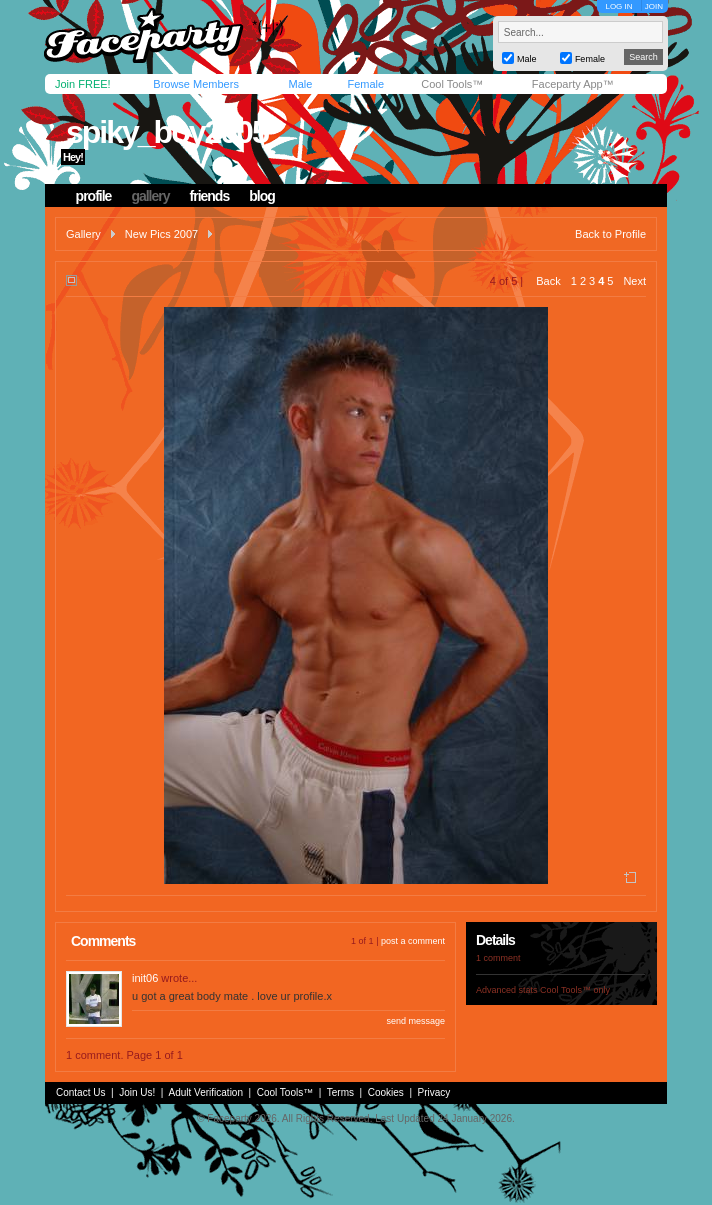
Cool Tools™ (452, 84)
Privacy (434, 1092)
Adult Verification (205, 1092)
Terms (340, 1092)
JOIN (654, 6)
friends (210, 196)
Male (300, 84)
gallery (150, 196)
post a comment (413, 941)
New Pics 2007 (161, 234)
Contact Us (80, 1092)
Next (634, 281)
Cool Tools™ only (575, 990)
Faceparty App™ (573, 84)
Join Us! (137, 1092)
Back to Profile (610, 234)
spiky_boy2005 (167, 132)
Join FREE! (83, 84)
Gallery (83, 234)
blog (262, 196)
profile (94, 196)
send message (415, 1021)
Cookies (386, 1092)
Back (548, 281)
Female (365, 84)
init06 (145, 978)
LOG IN (618, 6)
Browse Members (196, 84)
